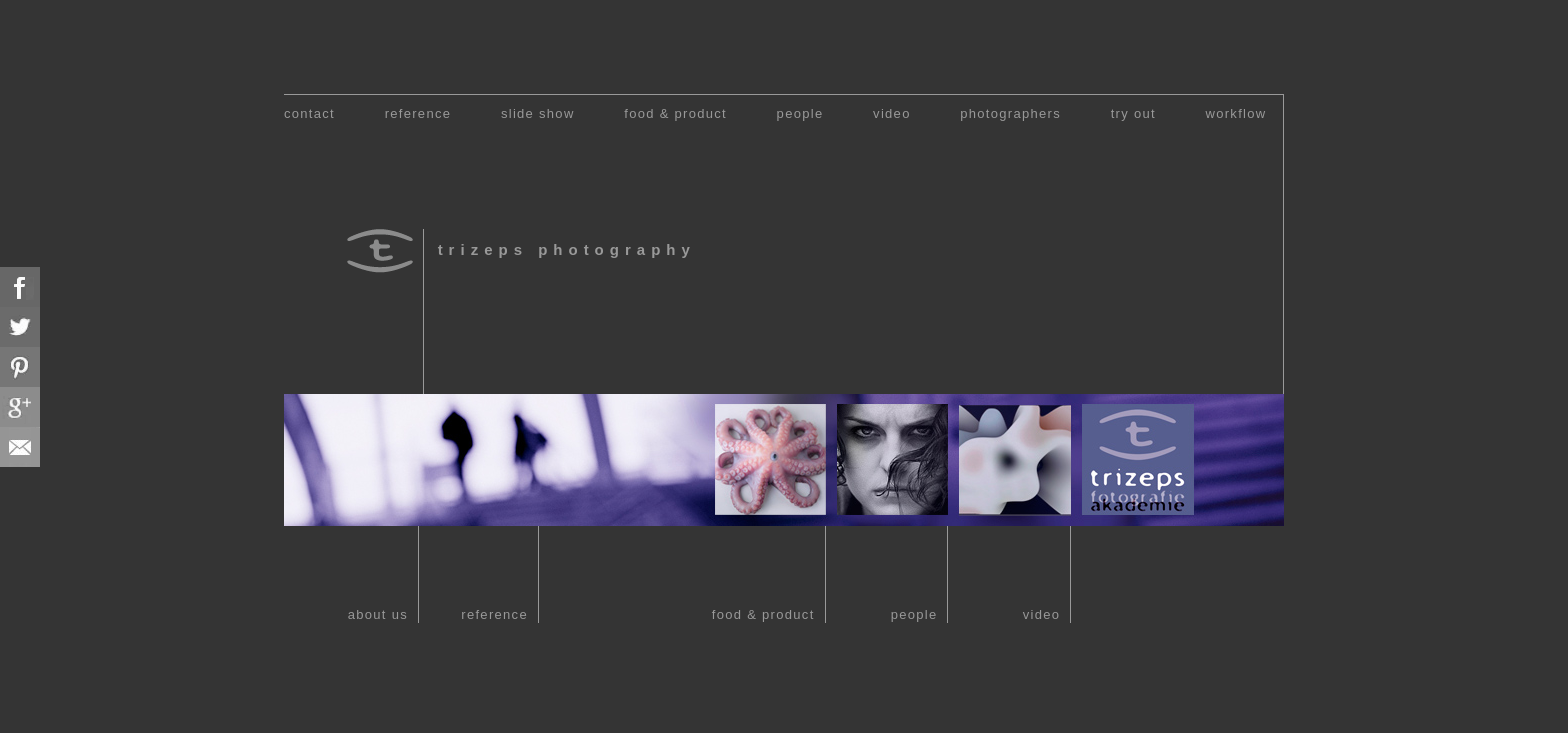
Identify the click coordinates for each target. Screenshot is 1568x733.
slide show (538, 113)
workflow (1236, 113)
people (800, 113)
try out (1133, 113)
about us (378, 614)
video (892, 113)
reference (418, 113)
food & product (675, 113)
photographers (1010, 113)
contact (309, 113)
